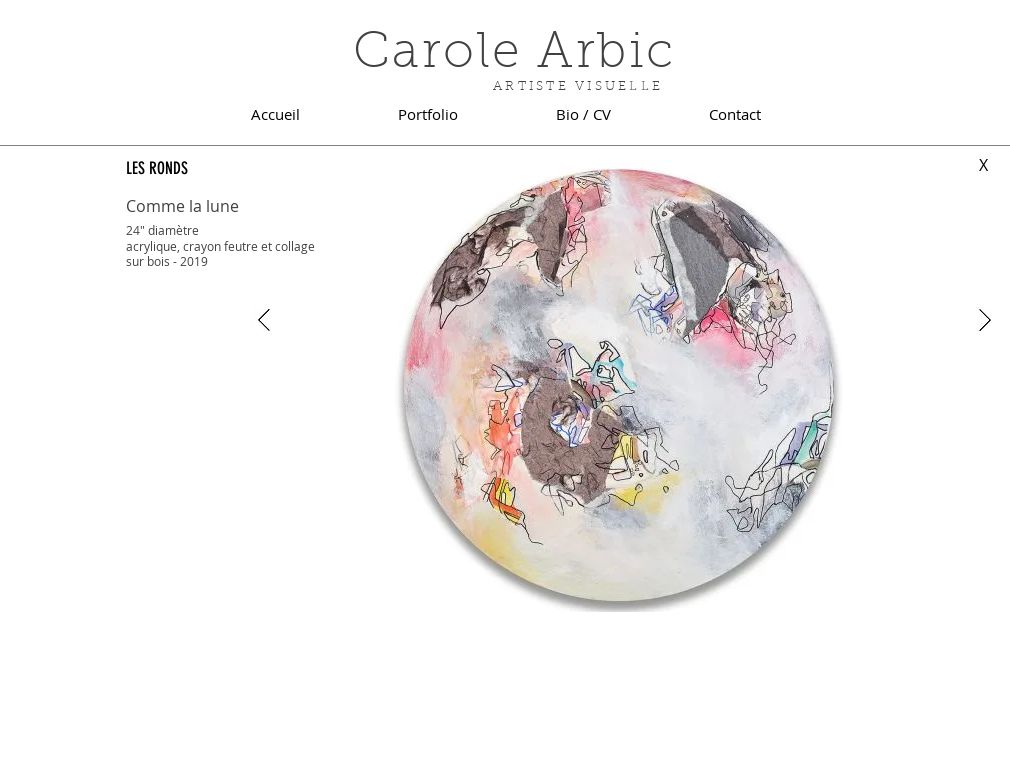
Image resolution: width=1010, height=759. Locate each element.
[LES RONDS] (202, 168)
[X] (983, 165)
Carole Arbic (514, 55)
